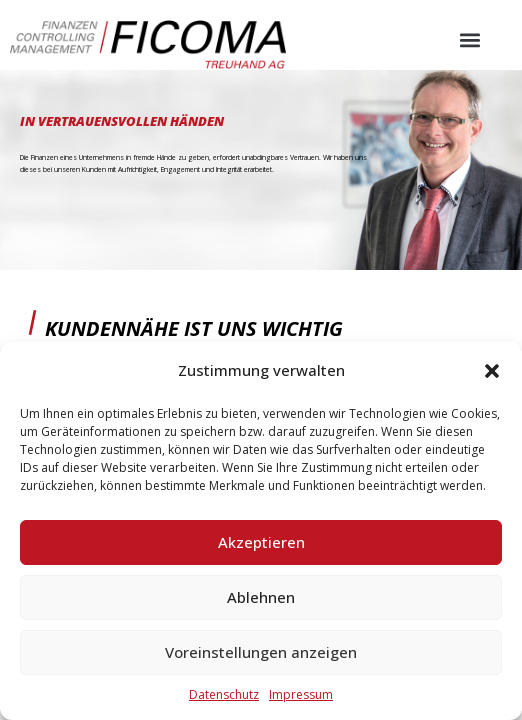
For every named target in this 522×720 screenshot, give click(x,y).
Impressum (301, 694)
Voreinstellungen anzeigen (261, 652)
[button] (492, 371)
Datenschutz (224, 694)
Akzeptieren (261, 542)
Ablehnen (261, 597)
